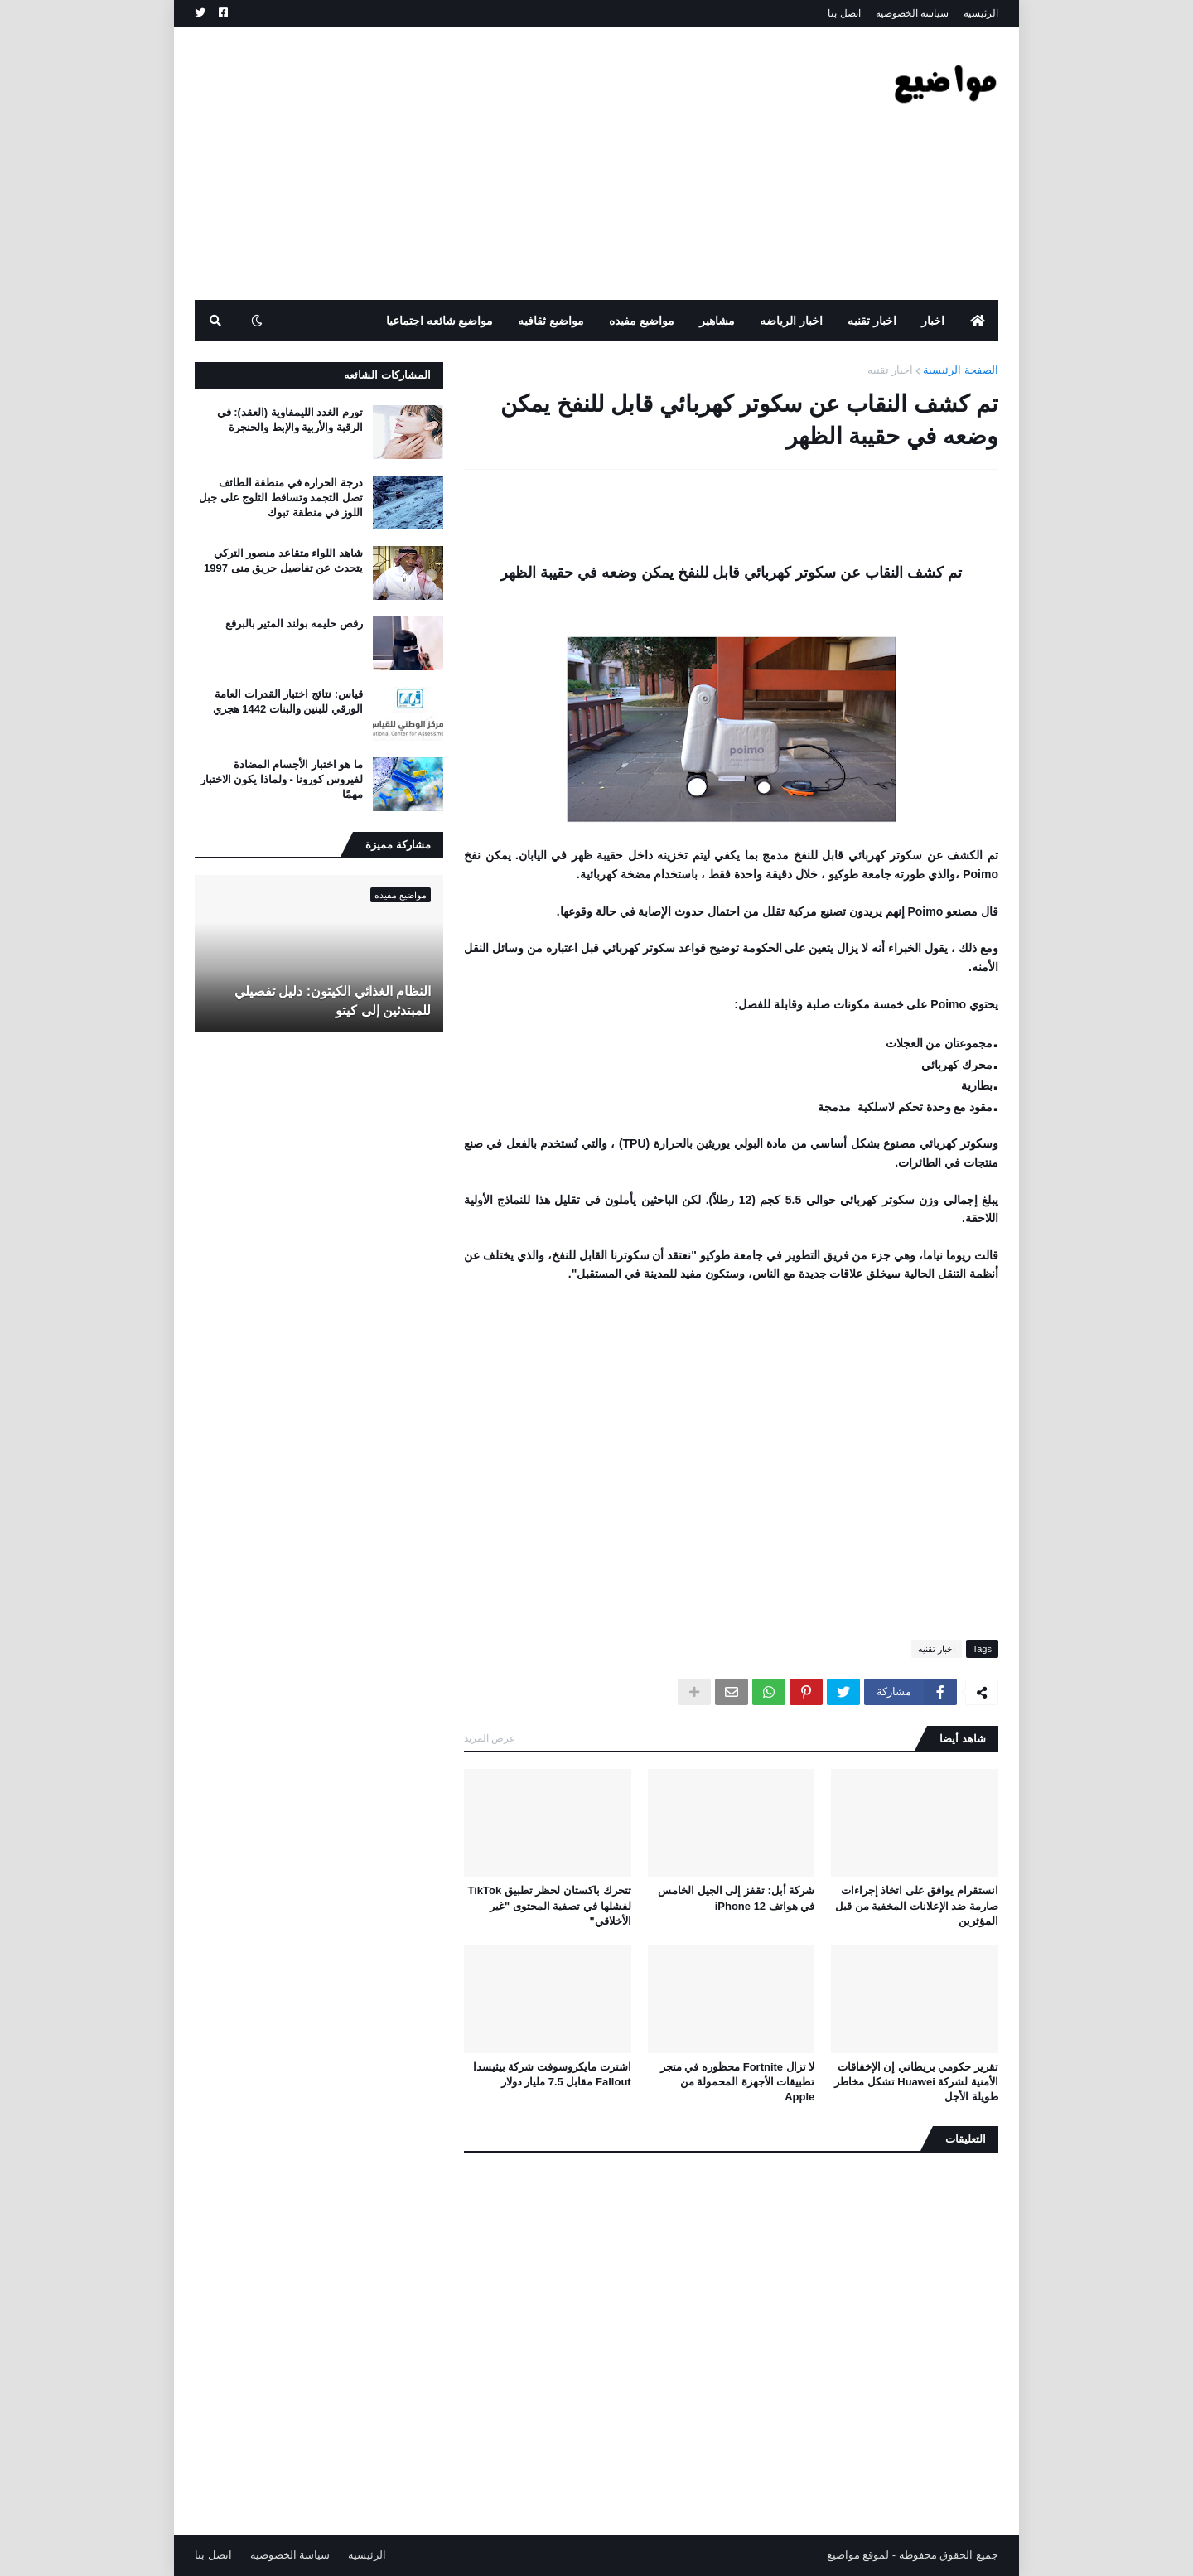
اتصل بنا (844, 13)
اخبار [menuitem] (932, 320)
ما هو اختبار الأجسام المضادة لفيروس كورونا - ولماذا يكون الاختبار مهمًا (281, 779)
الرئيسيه (981, 13)
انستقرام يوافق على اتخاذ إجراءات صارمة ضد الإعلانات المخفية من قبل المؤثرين (916, 1905)
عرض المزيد (489, 1738)
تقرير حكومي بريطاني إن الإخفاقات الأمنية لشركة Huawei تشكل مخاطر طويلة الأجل (916, 2082)
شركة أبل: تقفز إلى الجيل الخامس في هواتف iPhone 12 (736, 1897)
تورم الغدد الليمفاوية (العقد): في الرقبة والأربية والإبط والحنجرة (290, 419)
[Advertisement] (496, 163)
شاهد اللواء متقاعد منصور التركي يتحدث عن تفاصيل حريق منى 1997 (283, 560)
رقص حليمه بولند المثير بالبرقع (294, 623)
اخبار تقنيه (890, 370)
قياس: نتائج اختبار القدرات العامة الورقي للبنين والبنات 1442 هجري (288, 701)
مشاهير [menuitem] (717, 320)
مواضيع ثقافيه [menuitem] (551, 320)
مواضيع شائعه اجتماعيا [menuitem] (440, 320)
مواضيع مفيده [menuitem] (641, 320)
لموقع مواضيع (858, 2555)
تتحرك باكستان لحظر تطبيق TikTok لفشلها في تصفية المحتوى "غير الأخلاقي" (549, 1905)
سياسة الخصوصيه (912, 13)
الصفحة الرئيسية (960, 370)
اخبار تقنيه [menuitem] (872, 320)
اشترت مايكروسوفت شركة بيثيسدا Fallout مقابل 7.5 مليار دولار (552, 2074)
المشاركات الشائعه (387, 375)
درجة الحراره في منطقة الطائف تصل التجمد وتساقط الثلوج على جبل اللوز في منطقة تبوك (281, 497)
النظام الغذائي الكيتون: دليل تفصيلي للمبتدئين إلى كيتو (332, 1000)
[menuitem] (977, 320)
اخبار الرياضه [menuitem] (791, 320)
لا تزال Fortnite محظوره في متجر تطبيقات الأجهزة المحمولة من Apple (737, 2082)
